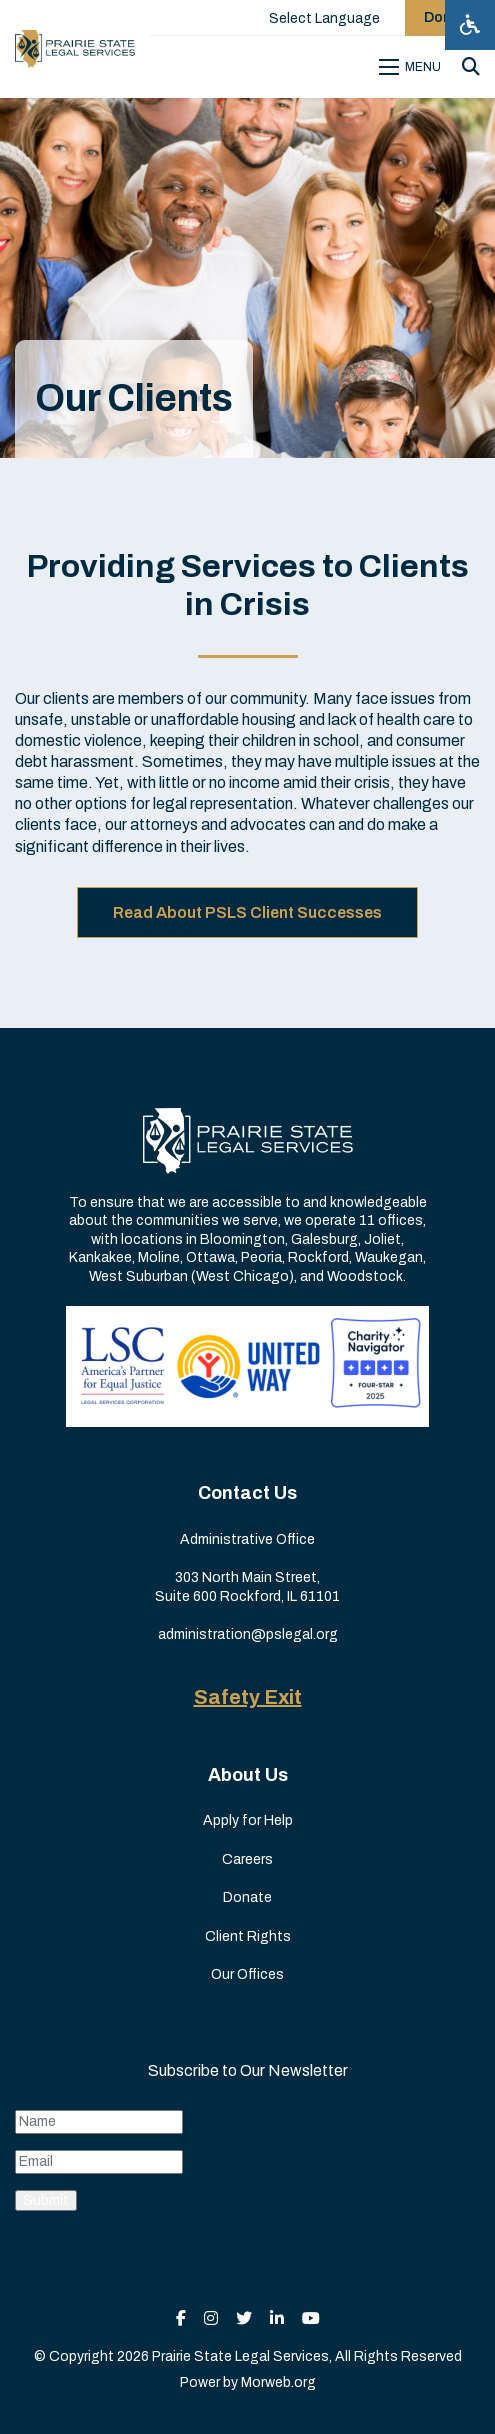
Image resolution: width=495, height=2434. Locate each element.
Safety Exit (248, 1697)
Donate (247, 1897)
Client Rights (248, 1936)
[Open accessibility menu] (470, 25)
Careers (247, 1859)
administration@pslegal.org (248, 1634)
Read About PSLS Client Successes (247, 912)
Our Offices (247, 1974)
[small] (181, 2318)
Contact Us (247, 1493)
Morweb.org (278, 2382)
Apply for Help (248, 1820)
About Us (248, 1775)
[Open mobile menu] (413, 67)
